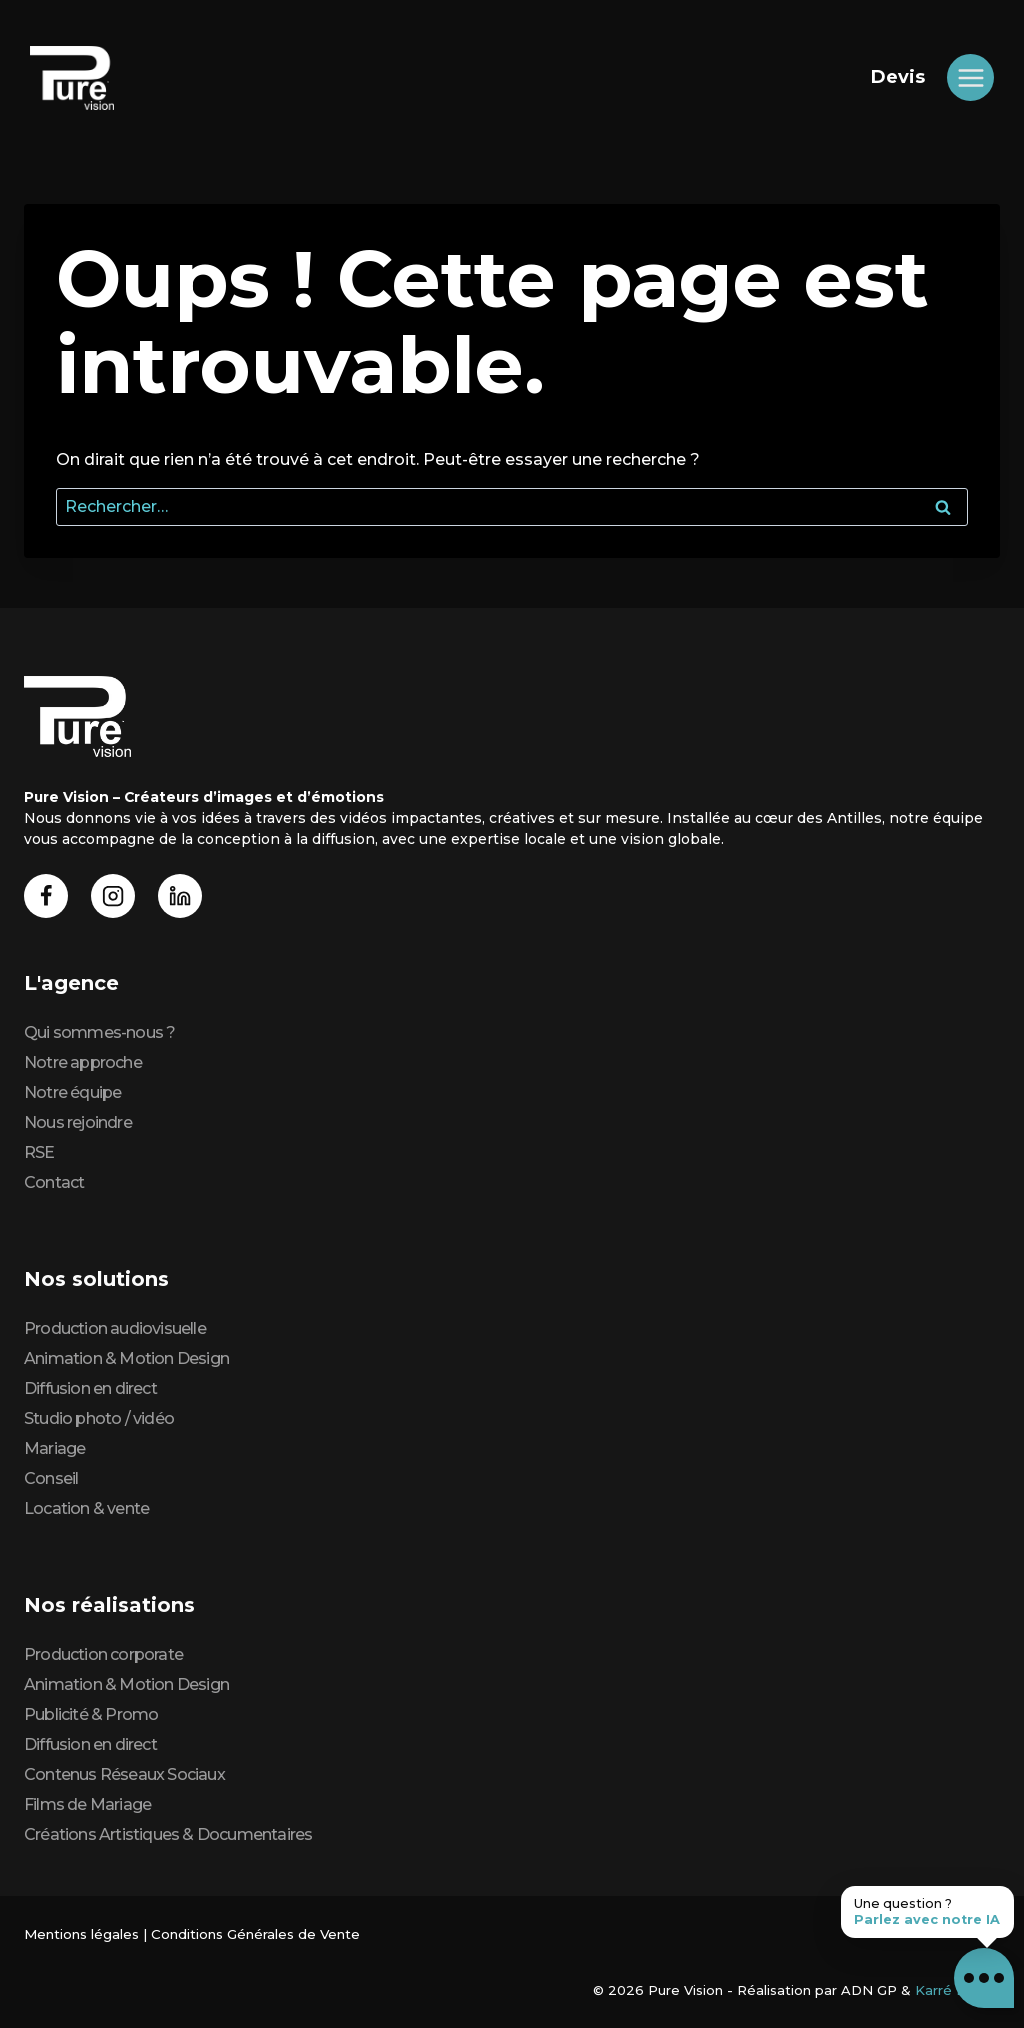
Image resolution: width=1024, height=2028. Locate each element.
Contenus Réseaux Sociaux (124, 1774)
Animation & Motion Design (126, 1358)
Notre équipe (72, 1092)
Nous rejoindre (78, 1122)
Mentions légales (81, 1934)
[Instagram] (113, 895)
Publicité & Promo (91, 1714)
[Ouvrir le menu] (970, 77)
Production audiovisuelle (115, 1328)
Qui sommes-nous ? (99, 1032)
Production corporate (103, 1654)
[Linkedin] (180, 895)
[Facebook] (46, 895)
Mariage (54, 1448)
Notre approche (83, 1062)
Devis (898, 77)
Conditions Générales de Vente (254, 1934)
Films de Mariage (87, 1804)
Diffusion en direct (90, 1388)
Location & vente (86, 1508)
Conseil (51, 1478)
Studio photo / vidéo (99, 1418)
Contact (54, 1182)
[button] (984, 1978)
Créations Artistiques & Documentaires (168, 1834)
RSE (39, 1152)
